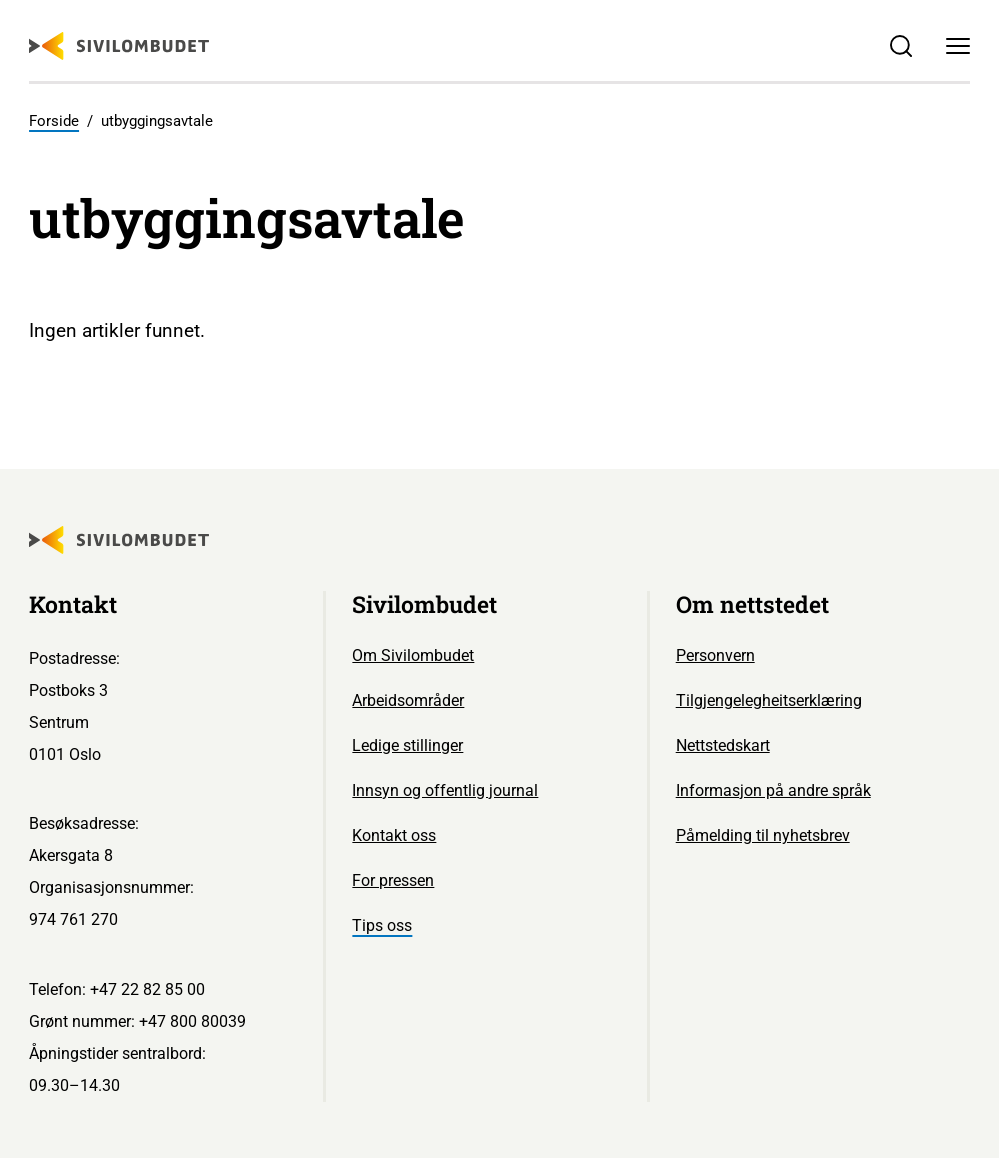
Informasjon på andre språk (773, 790)
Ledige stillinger (407, 745)
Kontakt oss (394, 835)
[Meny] (958, 46)
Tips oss (382, 925)
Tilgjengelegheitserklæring (769, 700)
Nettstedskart (723, 745)
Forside (54, 121)
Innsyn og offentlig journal (445, 790)
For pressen (393, 880)
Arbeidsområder (408, 700)
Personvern (715, 655)
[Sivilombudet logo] (119, 46)
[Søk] (901, 46)
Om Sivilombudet (413, 655)
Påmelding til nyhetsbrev (763, 835)
